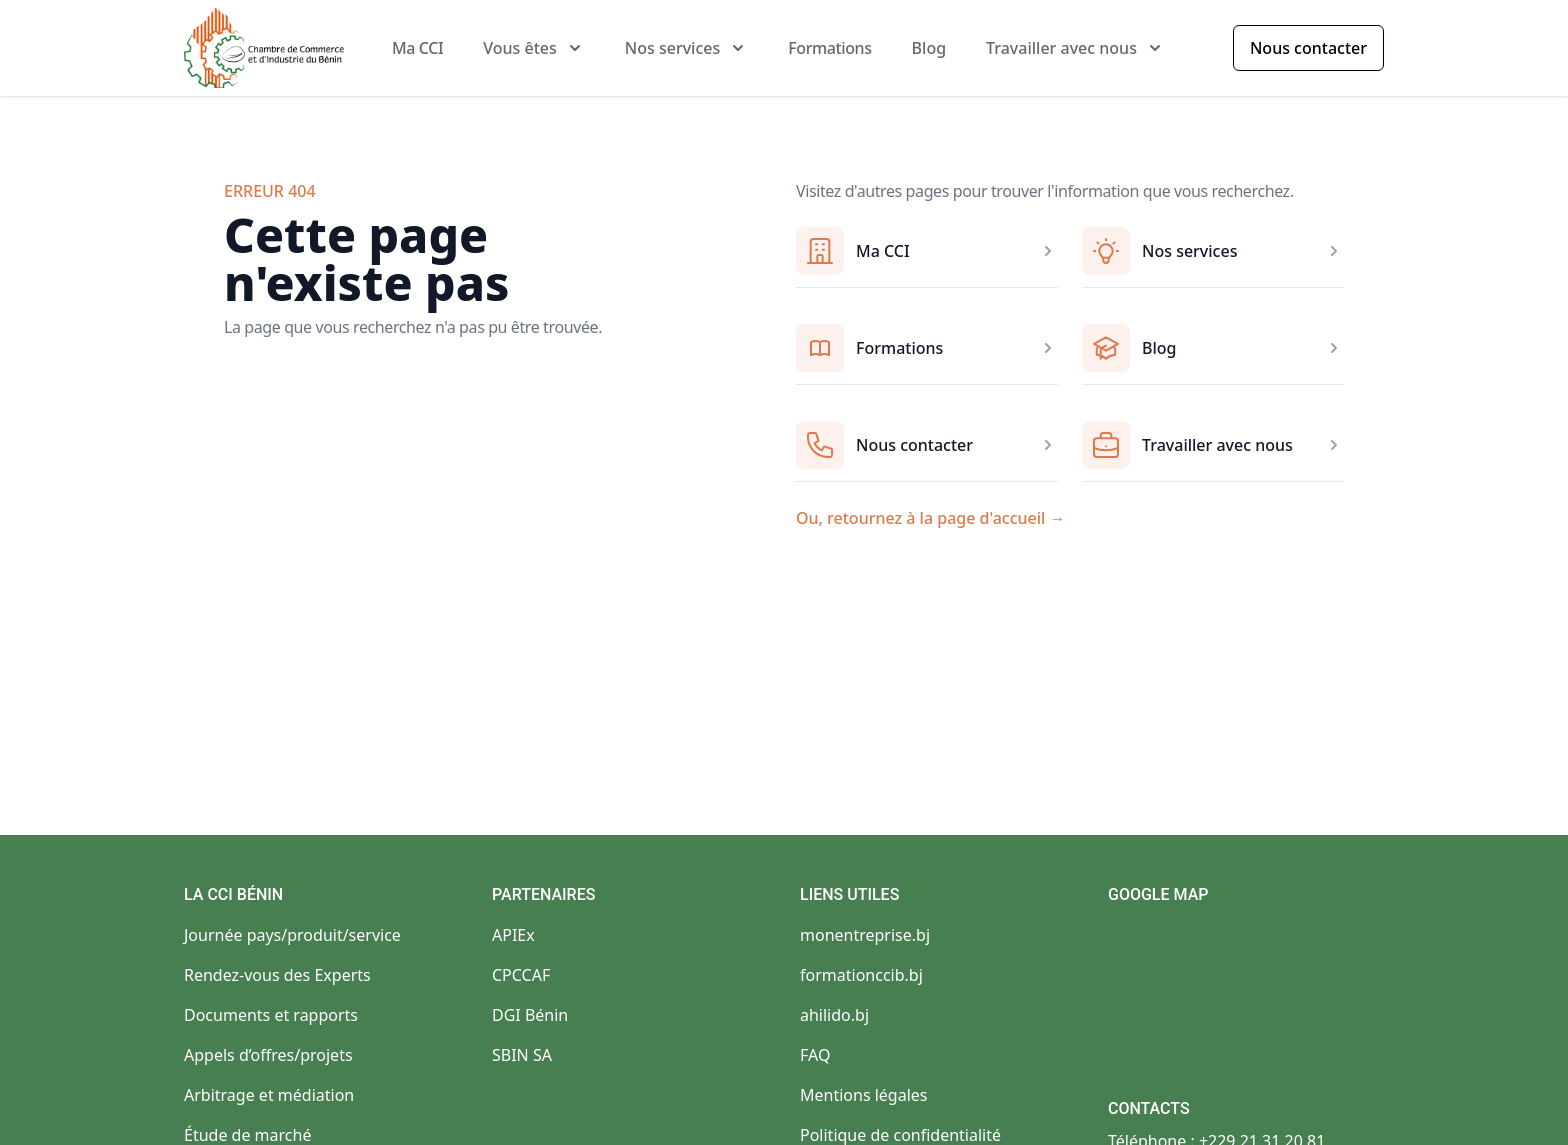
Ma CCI (417, 48)
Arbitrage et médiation (269, 1095)
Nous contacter (1308, 48)
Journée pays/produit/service (292, 935)
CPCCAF (521, 975)
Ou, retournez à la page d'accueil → (931, 518)
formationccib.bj (861, 975)
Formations (829, 48)
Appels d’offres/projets (268, 1055)
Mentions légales (864, 1095)
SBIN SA (522, 1055)
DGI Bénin (530, 1015)
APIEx (513, 935)
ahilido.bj (834, 1015)
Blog (929, 48)
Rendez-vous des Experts (277, 975)
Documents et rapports (271, 1015)
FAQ (815, 1055)
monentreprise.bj (865, 935)
